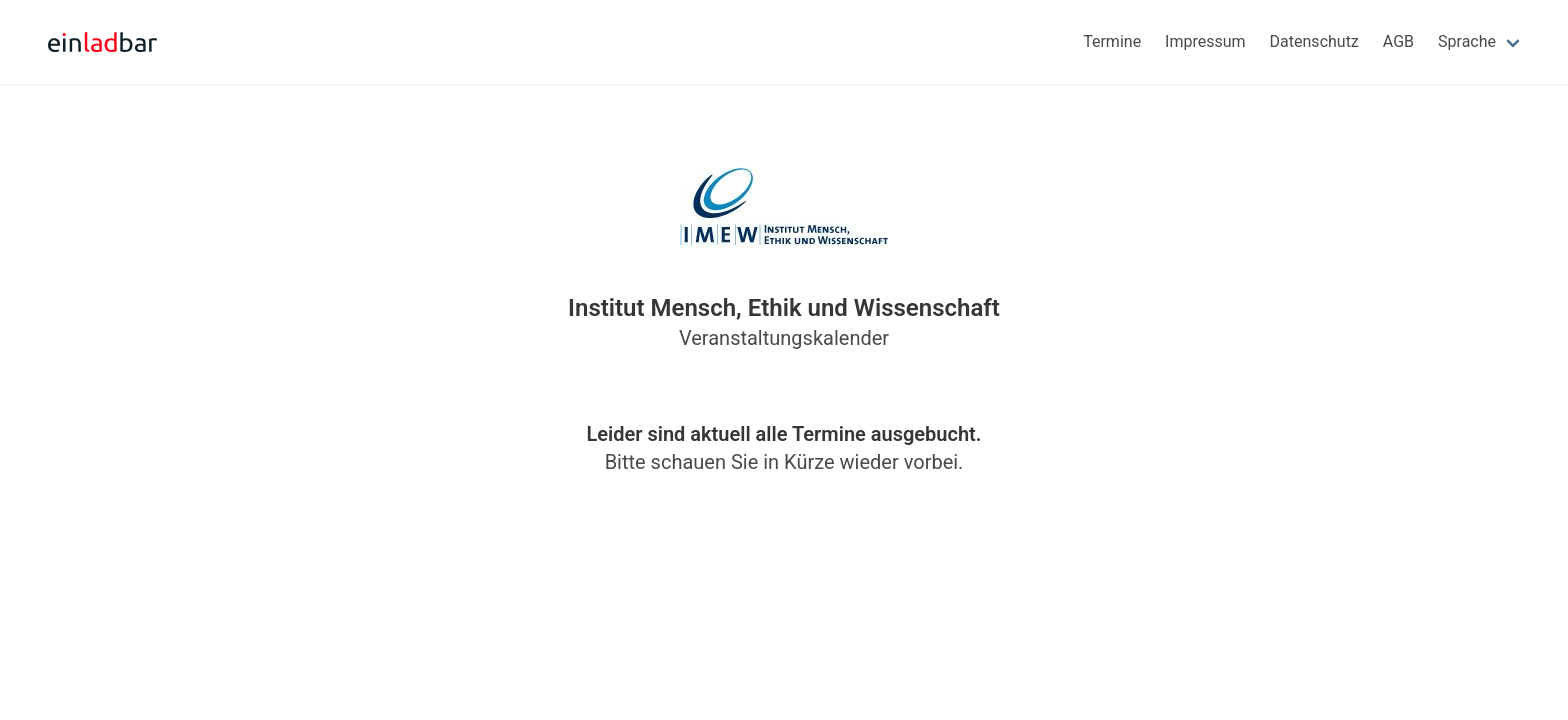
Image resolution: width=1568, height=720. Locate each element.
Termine (1112, 41)
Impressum (1205, 41)
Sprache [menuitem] (1467, 41)
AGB (1398, 41)
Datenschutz (1314, 41)
